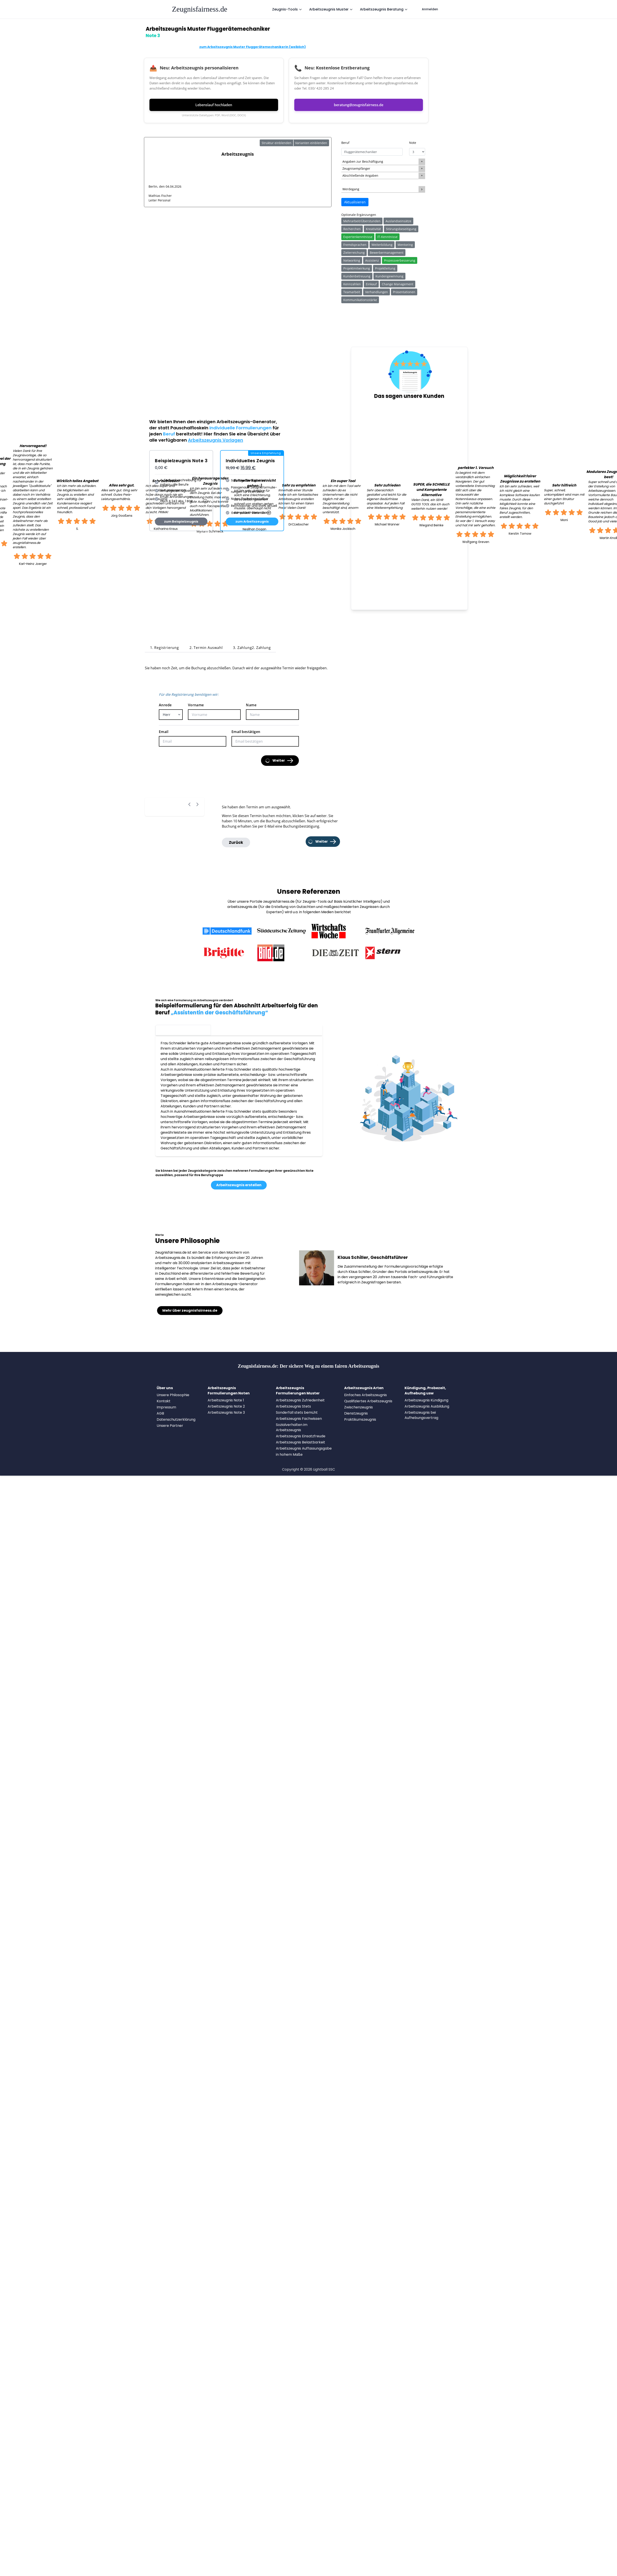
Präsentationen (404, 292)
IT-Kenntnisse (387, 237)
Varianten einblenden (311, 143)
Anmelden (430, 9)
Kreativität (373, 229)
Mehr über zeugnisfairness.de (189, 1310)
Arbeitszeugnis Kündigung (426, 1400)
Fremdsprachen (354, 245)
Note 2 (239, 1029)
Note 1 (294, 1029)
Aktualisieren (355, 202)
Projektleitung (385, 268)
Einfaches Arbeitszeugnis (365, 1394)
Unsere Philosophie (173, 1394)
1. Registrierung (164, 647)
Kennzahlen (352, 284)
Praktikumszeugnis (360, 1419)
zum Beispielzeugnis (181, 521)
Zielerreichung (354, 252)
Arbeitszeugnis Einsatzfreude (300, 1436)
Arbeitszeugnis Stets (293, 1406)
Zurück (236, 842)
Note (412, 143)
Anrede (165, 705)
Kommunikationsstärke (360, 300)
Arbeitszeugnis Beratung (384, 9)
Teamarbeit (351, 292)
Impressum (166, 1407)
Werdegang (350, 189)
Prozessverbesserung (399, 260)
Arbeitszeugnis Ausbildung (427, 1406)
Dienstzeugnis (356, 1413)
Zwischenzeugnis (358, 1407)
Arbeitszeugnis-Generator (246, 422)
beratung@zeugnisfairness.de (358, 104)
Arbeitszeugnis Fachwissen (299, 1418)
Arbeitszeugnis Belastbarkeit (300, 1442)
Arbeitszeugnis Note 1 (226, 1400)
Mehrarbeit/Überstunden (361, 221)
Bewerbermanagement (386, 252)
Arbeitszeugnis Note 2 (226, 1406)
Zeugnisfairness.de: (308, 1366)
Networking (351, 260)
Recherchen (352, 229)
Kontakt (163, 1401)
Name (251, 705)
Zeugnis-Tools (287, 9)
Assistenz (372, 260)
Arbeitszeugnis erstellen (238, 1185)
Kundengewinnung (389, 276)
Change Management (397, 284)
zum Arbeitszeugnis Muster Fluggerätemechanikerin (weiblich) (252, 47)
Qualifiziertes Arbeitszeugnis (368, 1401)
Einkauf (371, 284)
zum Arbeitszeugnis (252, 521)
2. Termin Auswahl (206, 647)
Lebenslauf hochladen (213, 104)
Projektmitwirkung (356, 268)
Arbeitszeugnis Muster (331, 9)
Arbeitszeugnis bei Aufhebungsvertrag (421, 1415)
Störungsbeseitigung (401, 229)
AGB (160, 1413)
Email (163, 731)
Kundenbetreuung (356, 276)
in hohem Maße (289, 1454)
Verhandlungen (376, 292)
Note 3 (183, 1029)
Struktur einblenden (276, 143)
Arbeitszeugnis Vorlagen (215, 440)
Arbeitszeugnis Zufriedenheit (300, 1400)
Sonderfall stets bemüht (297, 1412)
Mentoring (405, 245)
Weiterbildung (382, 245)
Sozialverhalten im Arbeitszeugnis (291, 1427)
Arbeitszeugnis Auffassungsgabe (304, 1448)
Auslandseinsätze (398, 221)
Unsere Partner (170, 1425)
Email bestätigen (245, 731)
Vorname (196, 705)
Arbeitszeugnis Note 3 (226, 1412)
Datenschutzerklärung (176, 1419)
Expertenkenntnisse (357, 237)
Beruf (345, 143)
